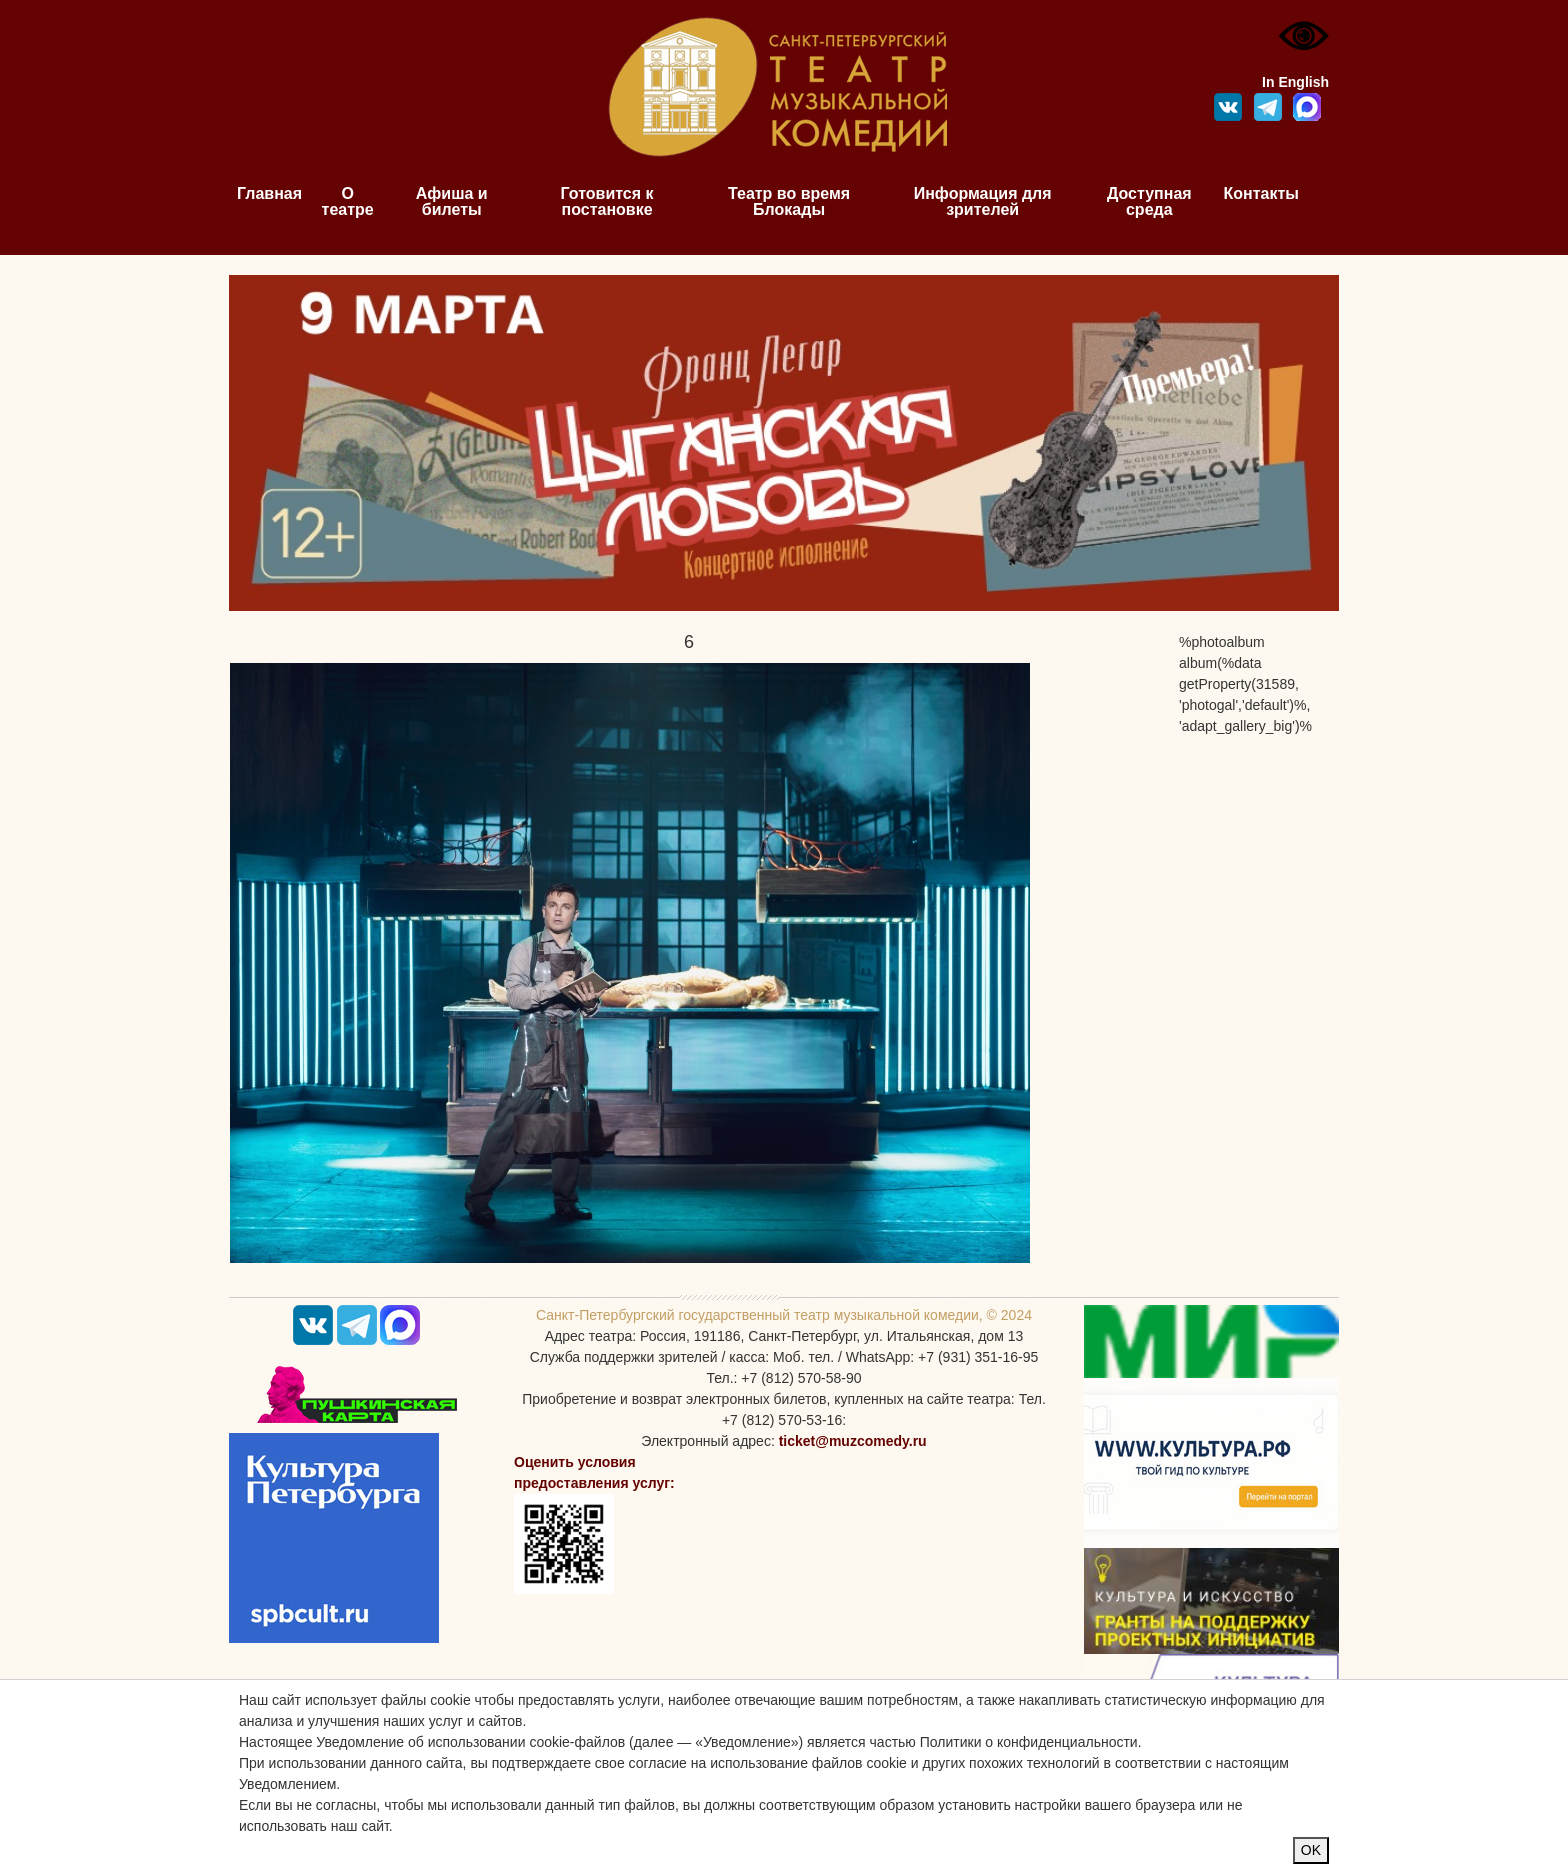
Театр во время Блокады (789, 201)
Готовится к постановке (607, 201)
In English (1295, 82)
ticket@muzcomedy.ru (853, 1441)
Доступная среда (1149, 201)
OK (1311, 1850)
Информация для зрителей (983, 201)
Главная (269, 193)
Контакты (1261, 193)
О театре (348, 201)
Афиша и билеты (452, 201)
